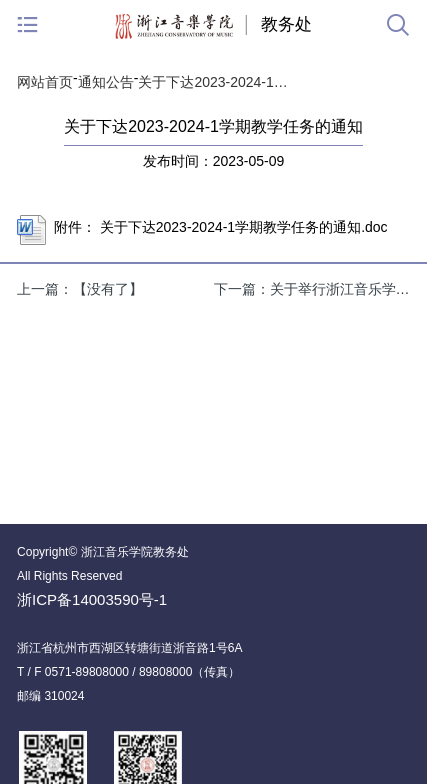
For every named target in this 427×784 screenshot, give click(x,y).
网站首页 (45, 82)
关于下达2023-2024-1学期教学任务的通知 (217, 82)
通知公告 (106, 82)
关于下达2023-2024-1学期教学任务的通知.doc (244, 227)
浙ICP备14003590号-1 (92, 599)
